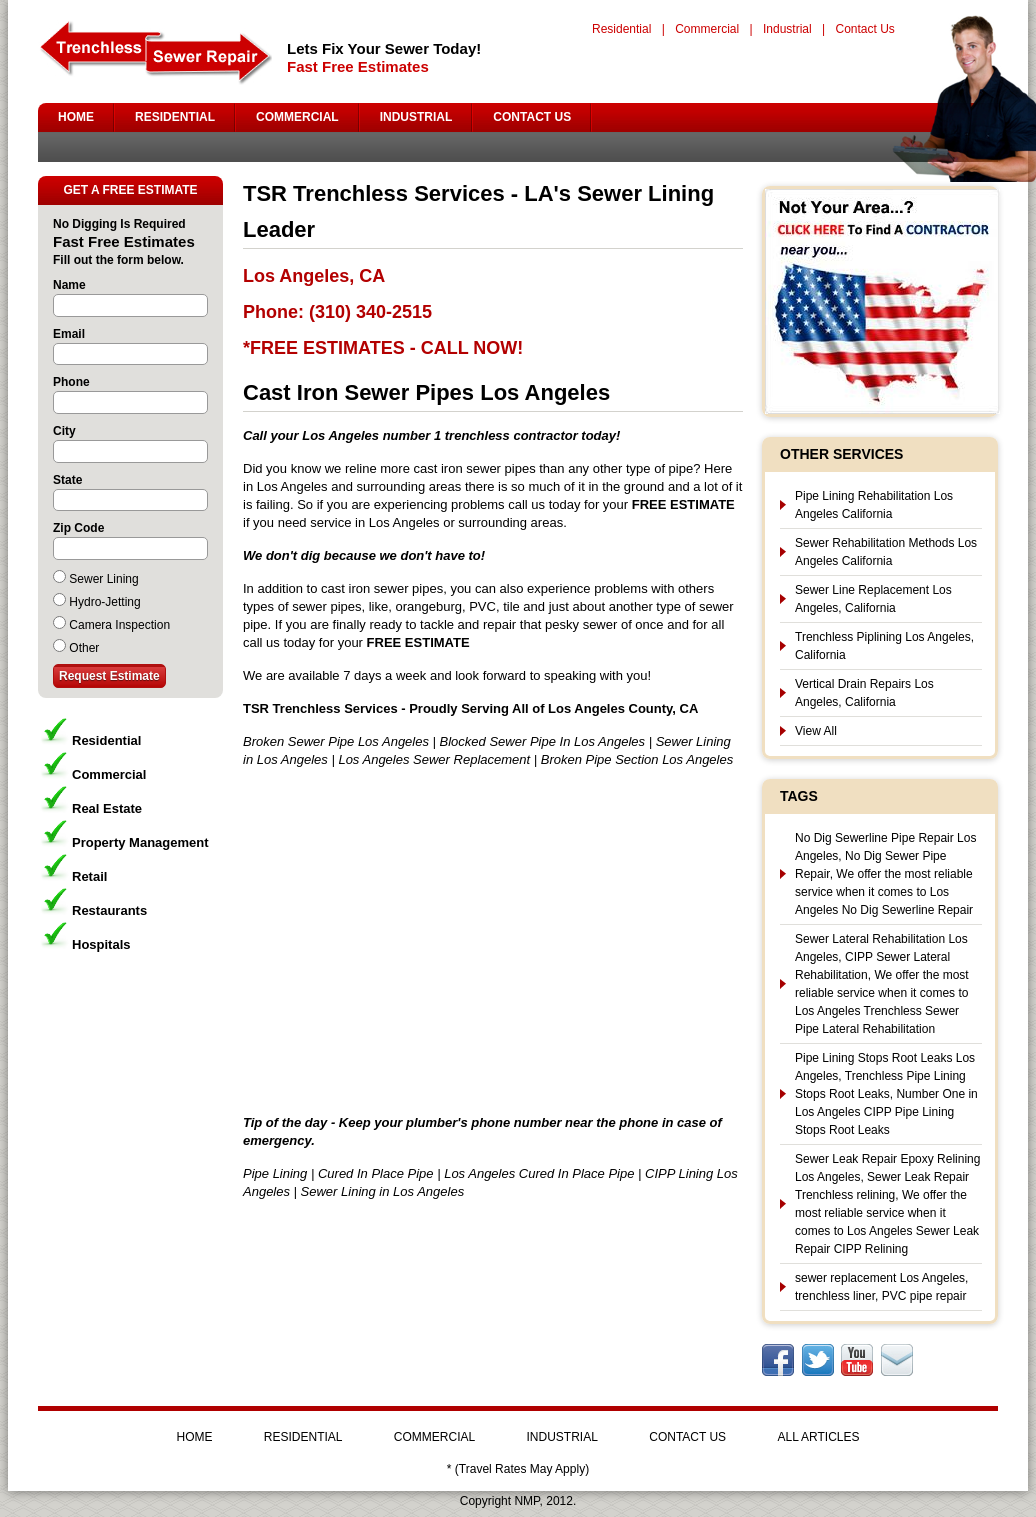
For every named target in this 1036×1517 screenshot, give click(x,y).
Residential (621, 29)
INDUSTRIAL (416, 117)
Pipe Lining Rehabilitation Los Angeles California (874, 505)
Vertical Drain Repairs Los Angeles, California (864, 693)
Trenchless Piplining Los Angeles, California (884, 646)
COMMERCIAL (297, 117)
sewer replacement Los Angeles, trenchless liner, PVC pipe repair (881, 1287)
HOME (76, 117)
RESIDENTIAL (175, 117)
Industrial (787, 29)
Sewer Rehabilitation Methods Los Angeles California (886, 552)
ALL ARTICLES (818, 1437)
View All (816, 731)
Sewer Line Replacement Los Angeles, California (873, 599)
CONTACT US (532, 117)
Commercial (707, 29)
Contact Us (864, 29)
